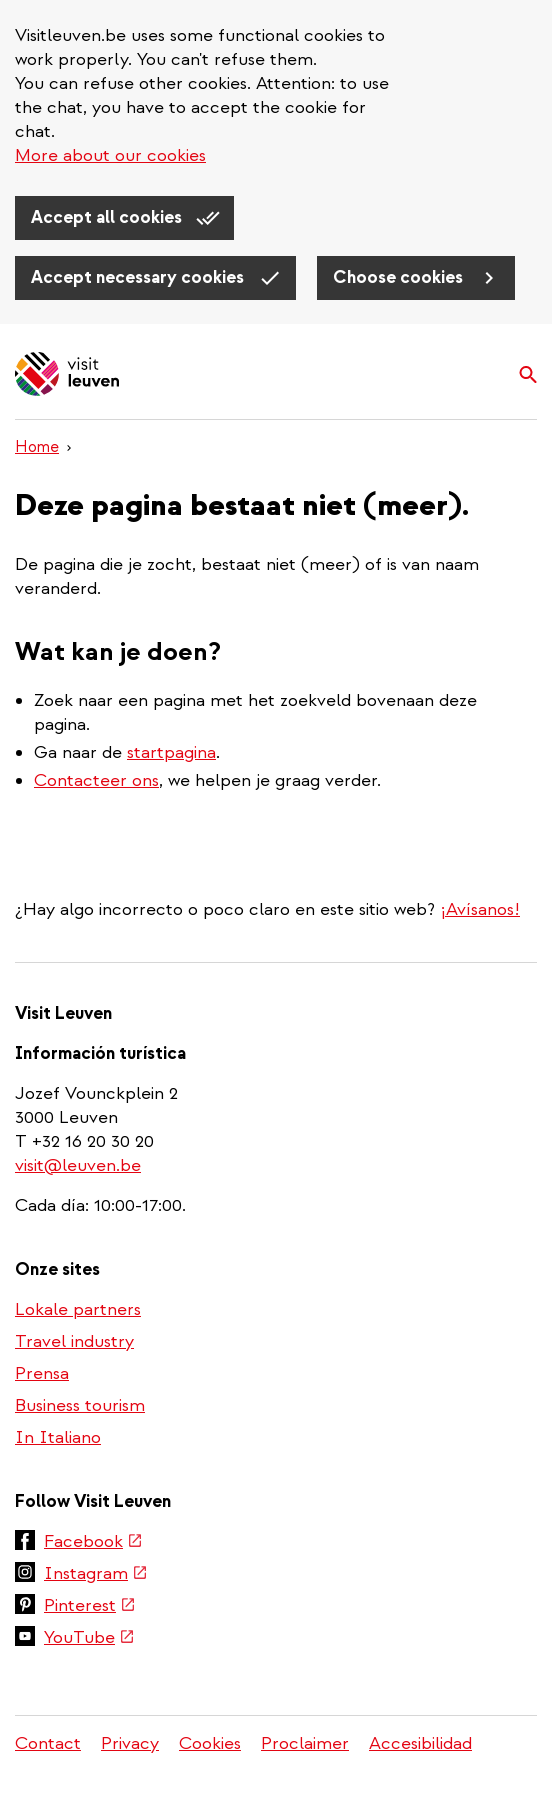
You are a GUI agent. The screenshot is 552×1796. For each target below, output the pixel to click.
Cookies (210, 1743)
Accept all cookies (108, 217)
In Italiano (58, 1437)
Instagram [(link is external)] (96, 1573)
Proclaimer (305, 1743)
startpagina (171, 752)
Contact (48, 1743)
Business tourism (80, 1405)
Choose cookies (400, 277)
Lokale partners (78, 1309)
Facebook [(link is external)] (93, 1541)
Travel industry (74, 1341)
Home (37, 447)
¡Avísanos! (480, 909)
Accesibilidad (420, 1743)
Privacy (130, 1743)
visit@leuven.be (78, 1165)
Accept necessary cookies (139, 277)
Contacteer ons (96, 780)
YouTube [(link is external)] (89, 1637)
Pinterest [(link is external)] (90, 1605)
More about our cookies (110, 155)
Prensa (42, 1373)
